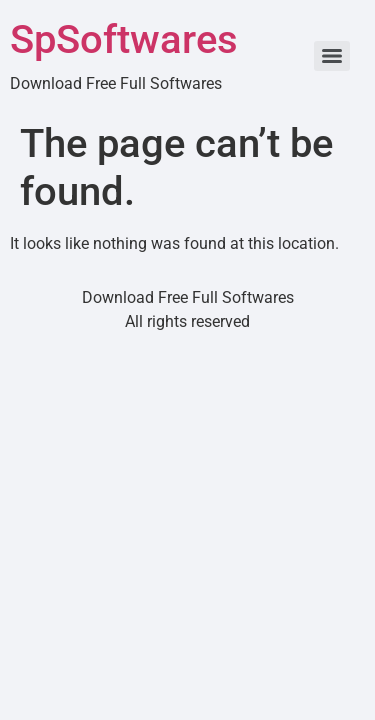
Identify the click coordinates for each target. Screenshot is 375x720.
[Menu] (332, 56)
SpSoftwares (124, 39)
